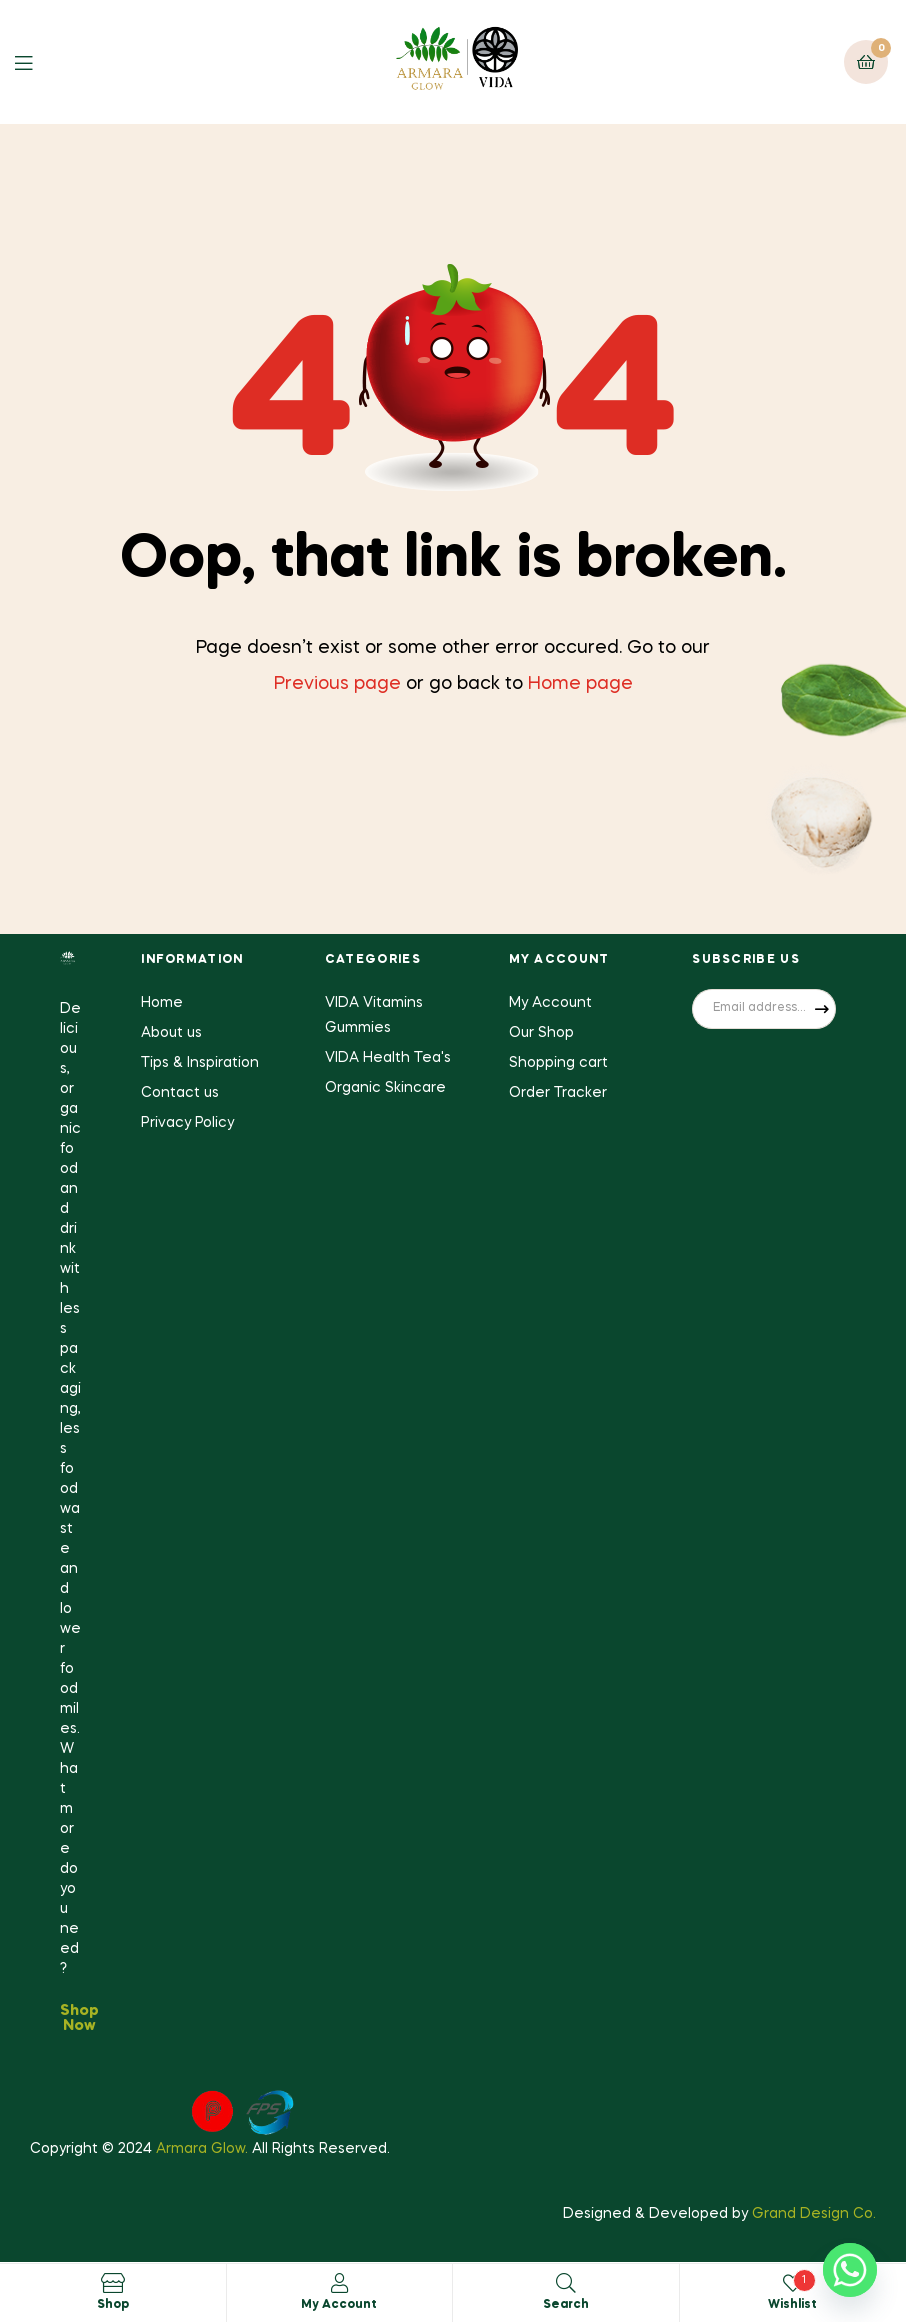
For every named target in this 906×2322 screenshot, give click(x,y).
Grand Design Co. (814, 2214)
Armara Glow (200, 2149)
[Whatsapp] (850, 2270)
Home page (580, 684)
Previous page (337, 684)
